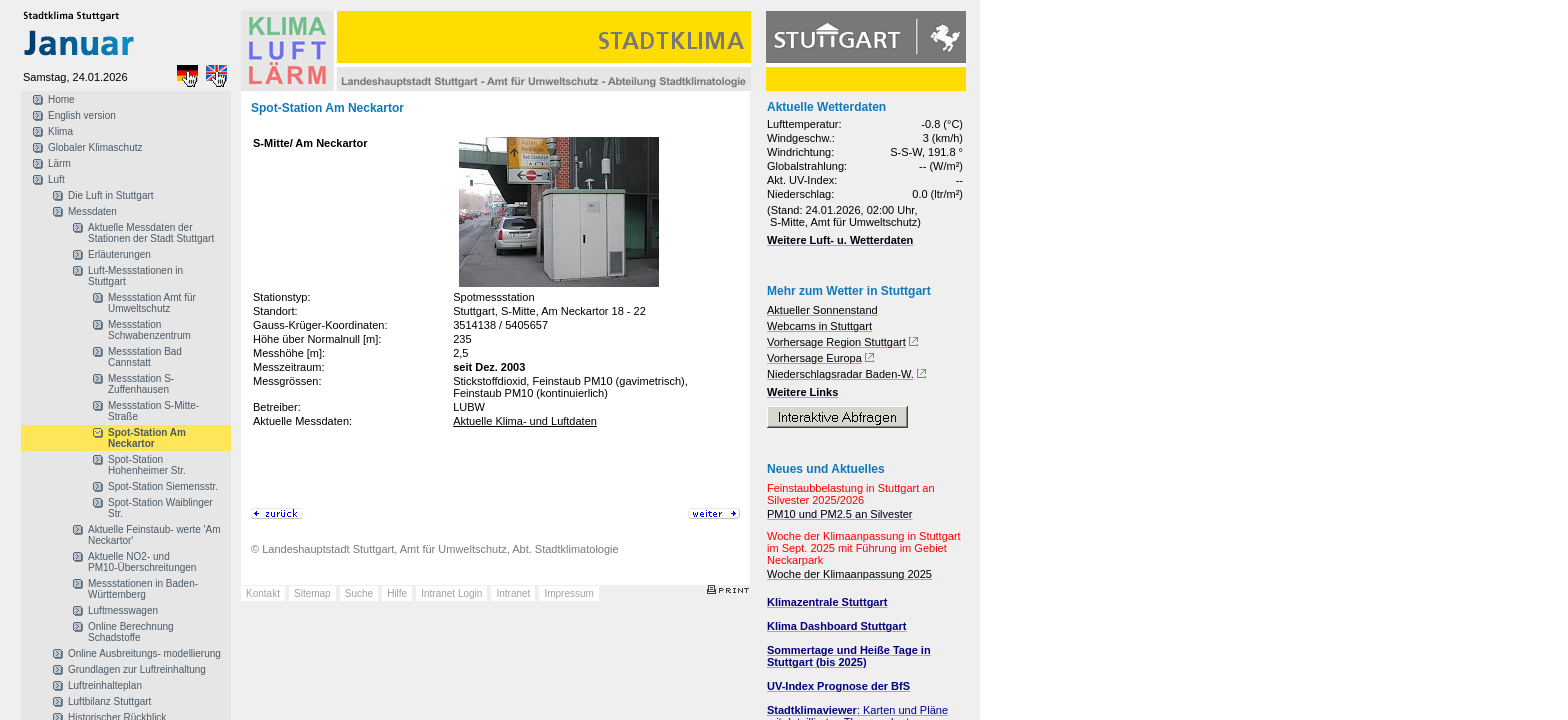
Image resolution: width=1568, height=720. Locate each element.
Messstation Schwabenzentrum (149, 330)
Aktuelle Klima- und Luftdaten (525, 421)
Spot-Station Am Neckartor (147, 438)
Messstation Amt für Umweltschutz (152, 303)
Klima (60, 131)
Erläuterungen (119, 254)
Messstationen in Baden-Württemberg (143, 589)
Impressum (568, 593)
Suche (359, 593)
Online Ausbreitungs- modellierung (144, 653)
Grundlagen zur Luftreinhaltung (137, 669)
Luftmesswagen (123, 610)
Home (61, 99)
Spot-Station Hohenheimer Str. (147, 465)
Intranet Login (451, 593)
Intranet (513, 593)
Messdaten (92, 211)
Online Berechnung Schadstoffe (131, 632)
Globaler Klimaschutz (95, 147)
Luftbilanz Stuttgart (109, 701)
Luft (56, 179)
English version (82, 115)
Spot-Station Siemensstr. (163, 486)
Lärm (59, 163)
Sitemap (312, 593)
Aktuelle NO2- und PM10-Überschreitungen (142, 562)
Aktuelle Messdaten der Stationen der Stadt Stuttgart (151, 233)
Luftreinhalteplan (105, 685)
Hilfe (397, 593)
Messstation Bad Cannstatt (145, 357)
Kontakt (263, 593)
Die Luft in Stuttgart (111, 195)
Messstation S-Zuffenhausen (141, 384)
